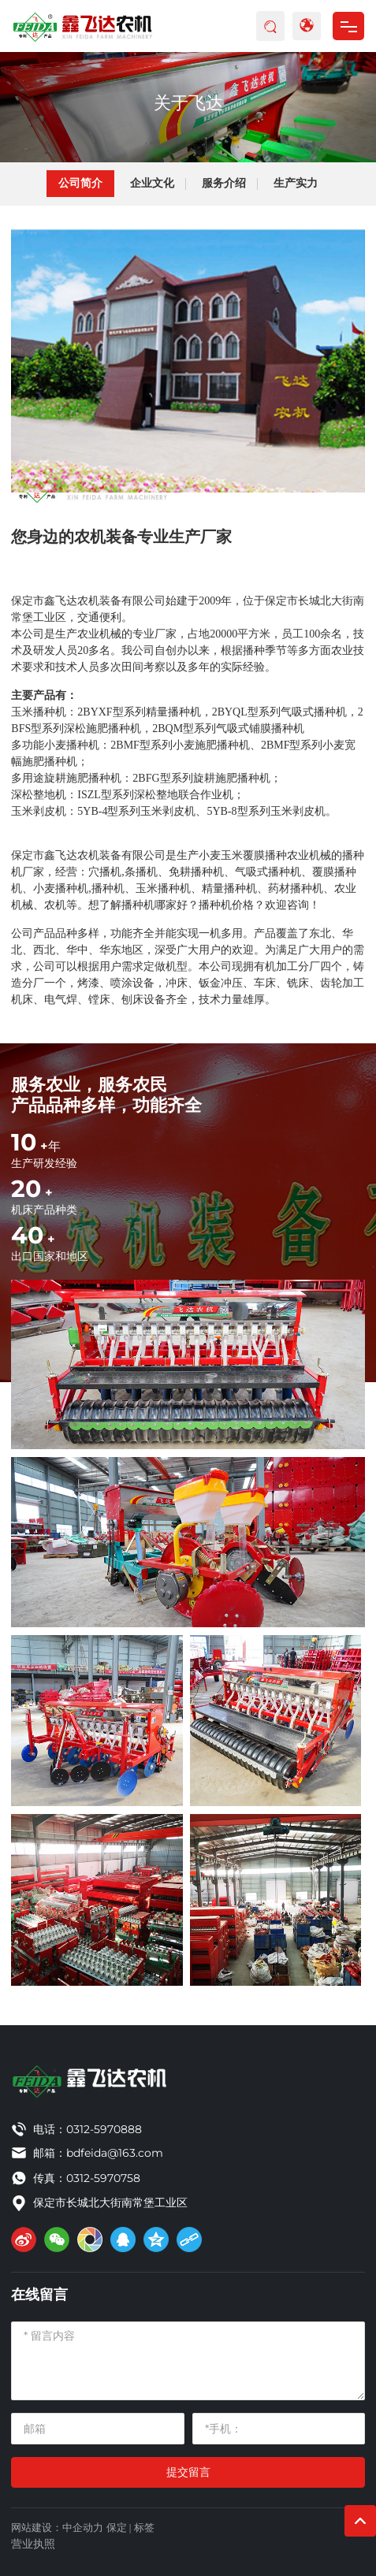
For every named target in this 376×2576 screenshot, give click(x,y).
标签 (144, 2527)
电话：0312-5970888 (87, 2129)
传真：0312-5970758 (86, 2178)
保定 (116, 2527)
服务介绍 (224, 183)
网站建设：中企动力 (57, 2527)
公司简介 (80, 183)
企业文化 (152, 183)
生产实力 (296, 183)
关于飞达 (188, 102)
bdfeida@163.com (114, 2153)
